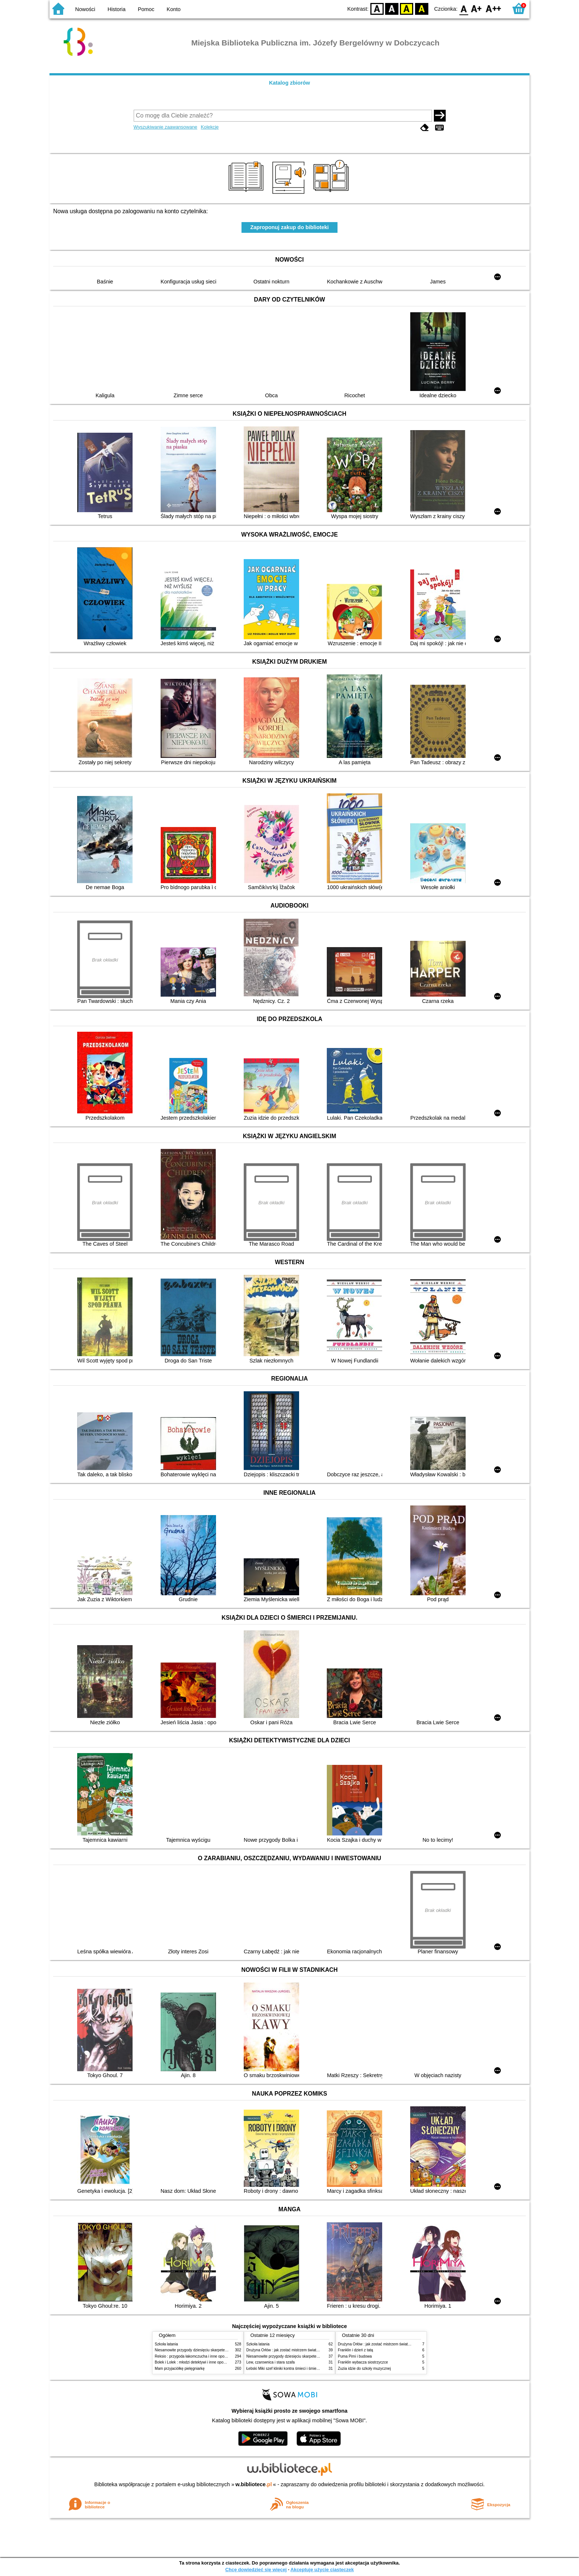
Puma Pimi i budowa (355, 2356)
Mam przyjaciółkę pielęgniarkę (180, 2368)
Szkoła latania (166, 2344)
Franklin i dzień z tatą (355, 2350)
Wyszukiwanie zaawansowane (166, 127)
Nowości (85, 9)
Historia (116, 9)
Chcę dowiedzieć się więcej (256, 2569)
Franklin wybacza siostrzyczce (363, 2362)
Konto (174, 9)
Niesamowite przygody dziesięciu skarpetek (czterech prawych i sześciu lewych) (221, 2350)
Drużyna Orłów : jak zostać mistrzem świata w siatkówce (292, 2350)
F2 (493, 8)
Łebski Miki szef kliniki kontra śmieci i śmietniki (284, 2368)
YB (407, 8)
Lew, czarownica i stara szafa (270, 2362)
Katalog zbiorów (289, 83)
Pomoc (146, 9)
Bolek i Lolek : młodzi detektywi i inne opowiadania (196, 2362)
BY (421, 8)
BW (392, 8)
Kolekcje (210, 127)
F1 (476, 8)
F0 (463, 8)
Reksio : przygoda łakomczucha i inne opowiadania (197, 2356)
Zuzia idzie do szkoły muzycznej (364, 2368)
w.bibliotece (254, 2484)
